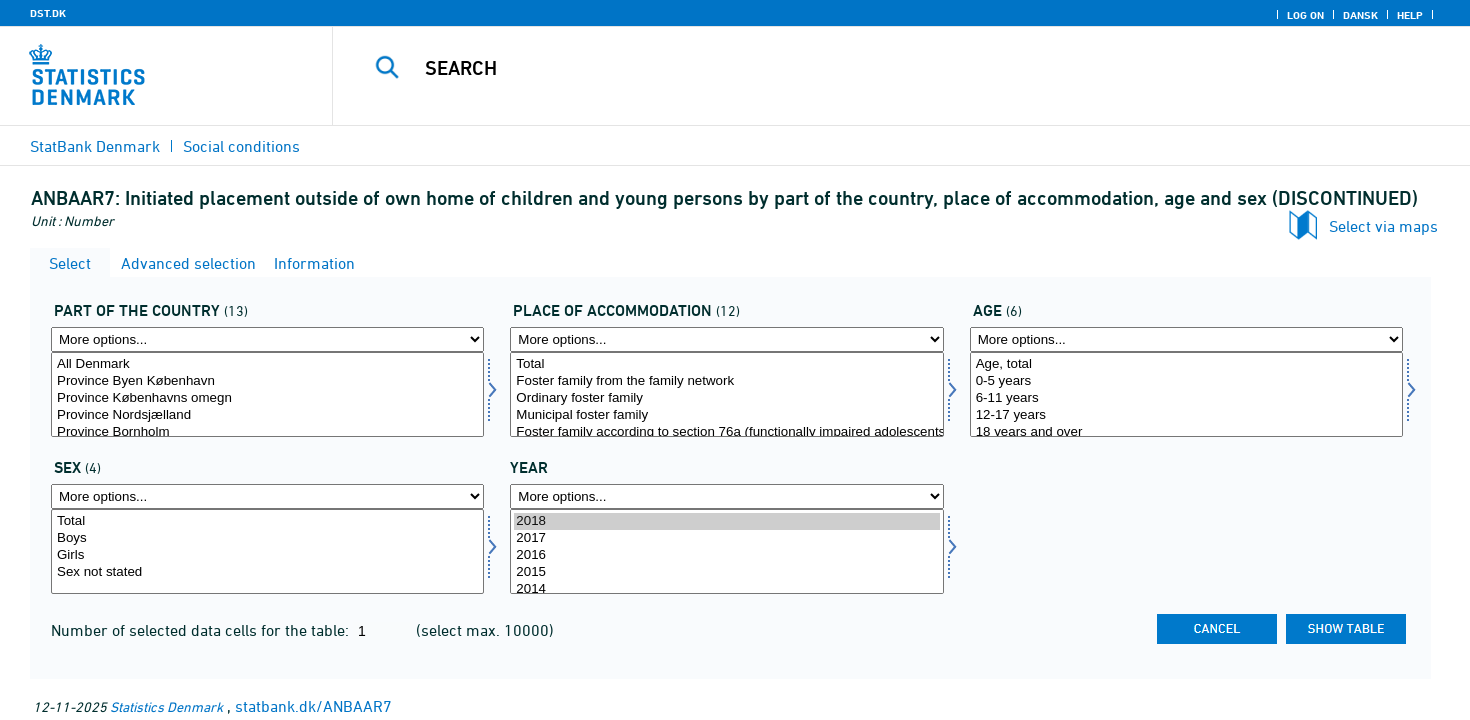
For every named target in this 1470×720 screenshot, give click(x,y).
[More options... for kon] (267, 496)
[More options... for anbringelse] (726, 339)
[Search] (866, 68)
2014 (726, 589)
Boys (267, 538)
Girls (267, 555)
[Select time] (726, 551)
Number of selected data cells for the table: (202, 630)
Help (1410, 15)
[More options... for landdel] (267, 339)
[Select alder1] (1186, 394)
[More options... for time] (726, 496)
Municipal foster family (726, 415)
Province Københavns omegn (267, 398)
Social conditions (241, 146)
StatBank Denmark (95, 146)
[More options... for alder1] (1186, 339)
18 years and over (1186, 432)
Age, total (1186, 364)
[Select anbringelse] (726, 394)
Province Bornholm (267, 432)
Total (726, 364)
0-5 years (1186, 381)
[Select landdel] (267, 394)
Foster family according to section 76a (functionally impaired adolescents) (726, 432)
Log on (1305, 15)
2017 (726, 538)
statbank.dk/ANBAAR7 (313, 706)
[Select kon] (267, 551)
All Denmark (267, 364)
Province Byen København (267, 381)
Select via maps (1383, 226)
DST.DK (48, 13)
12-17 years (1186, 415)
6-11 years (1186, 398)
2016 (726, 555)
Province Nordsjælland (267, 415)
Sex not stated (267, 572)
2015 (726, 572)
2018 (726, 521)
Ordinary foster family (726, 398)
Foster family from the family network (726, 381)
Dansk (1360, 15)
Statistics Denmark (166, 706)
